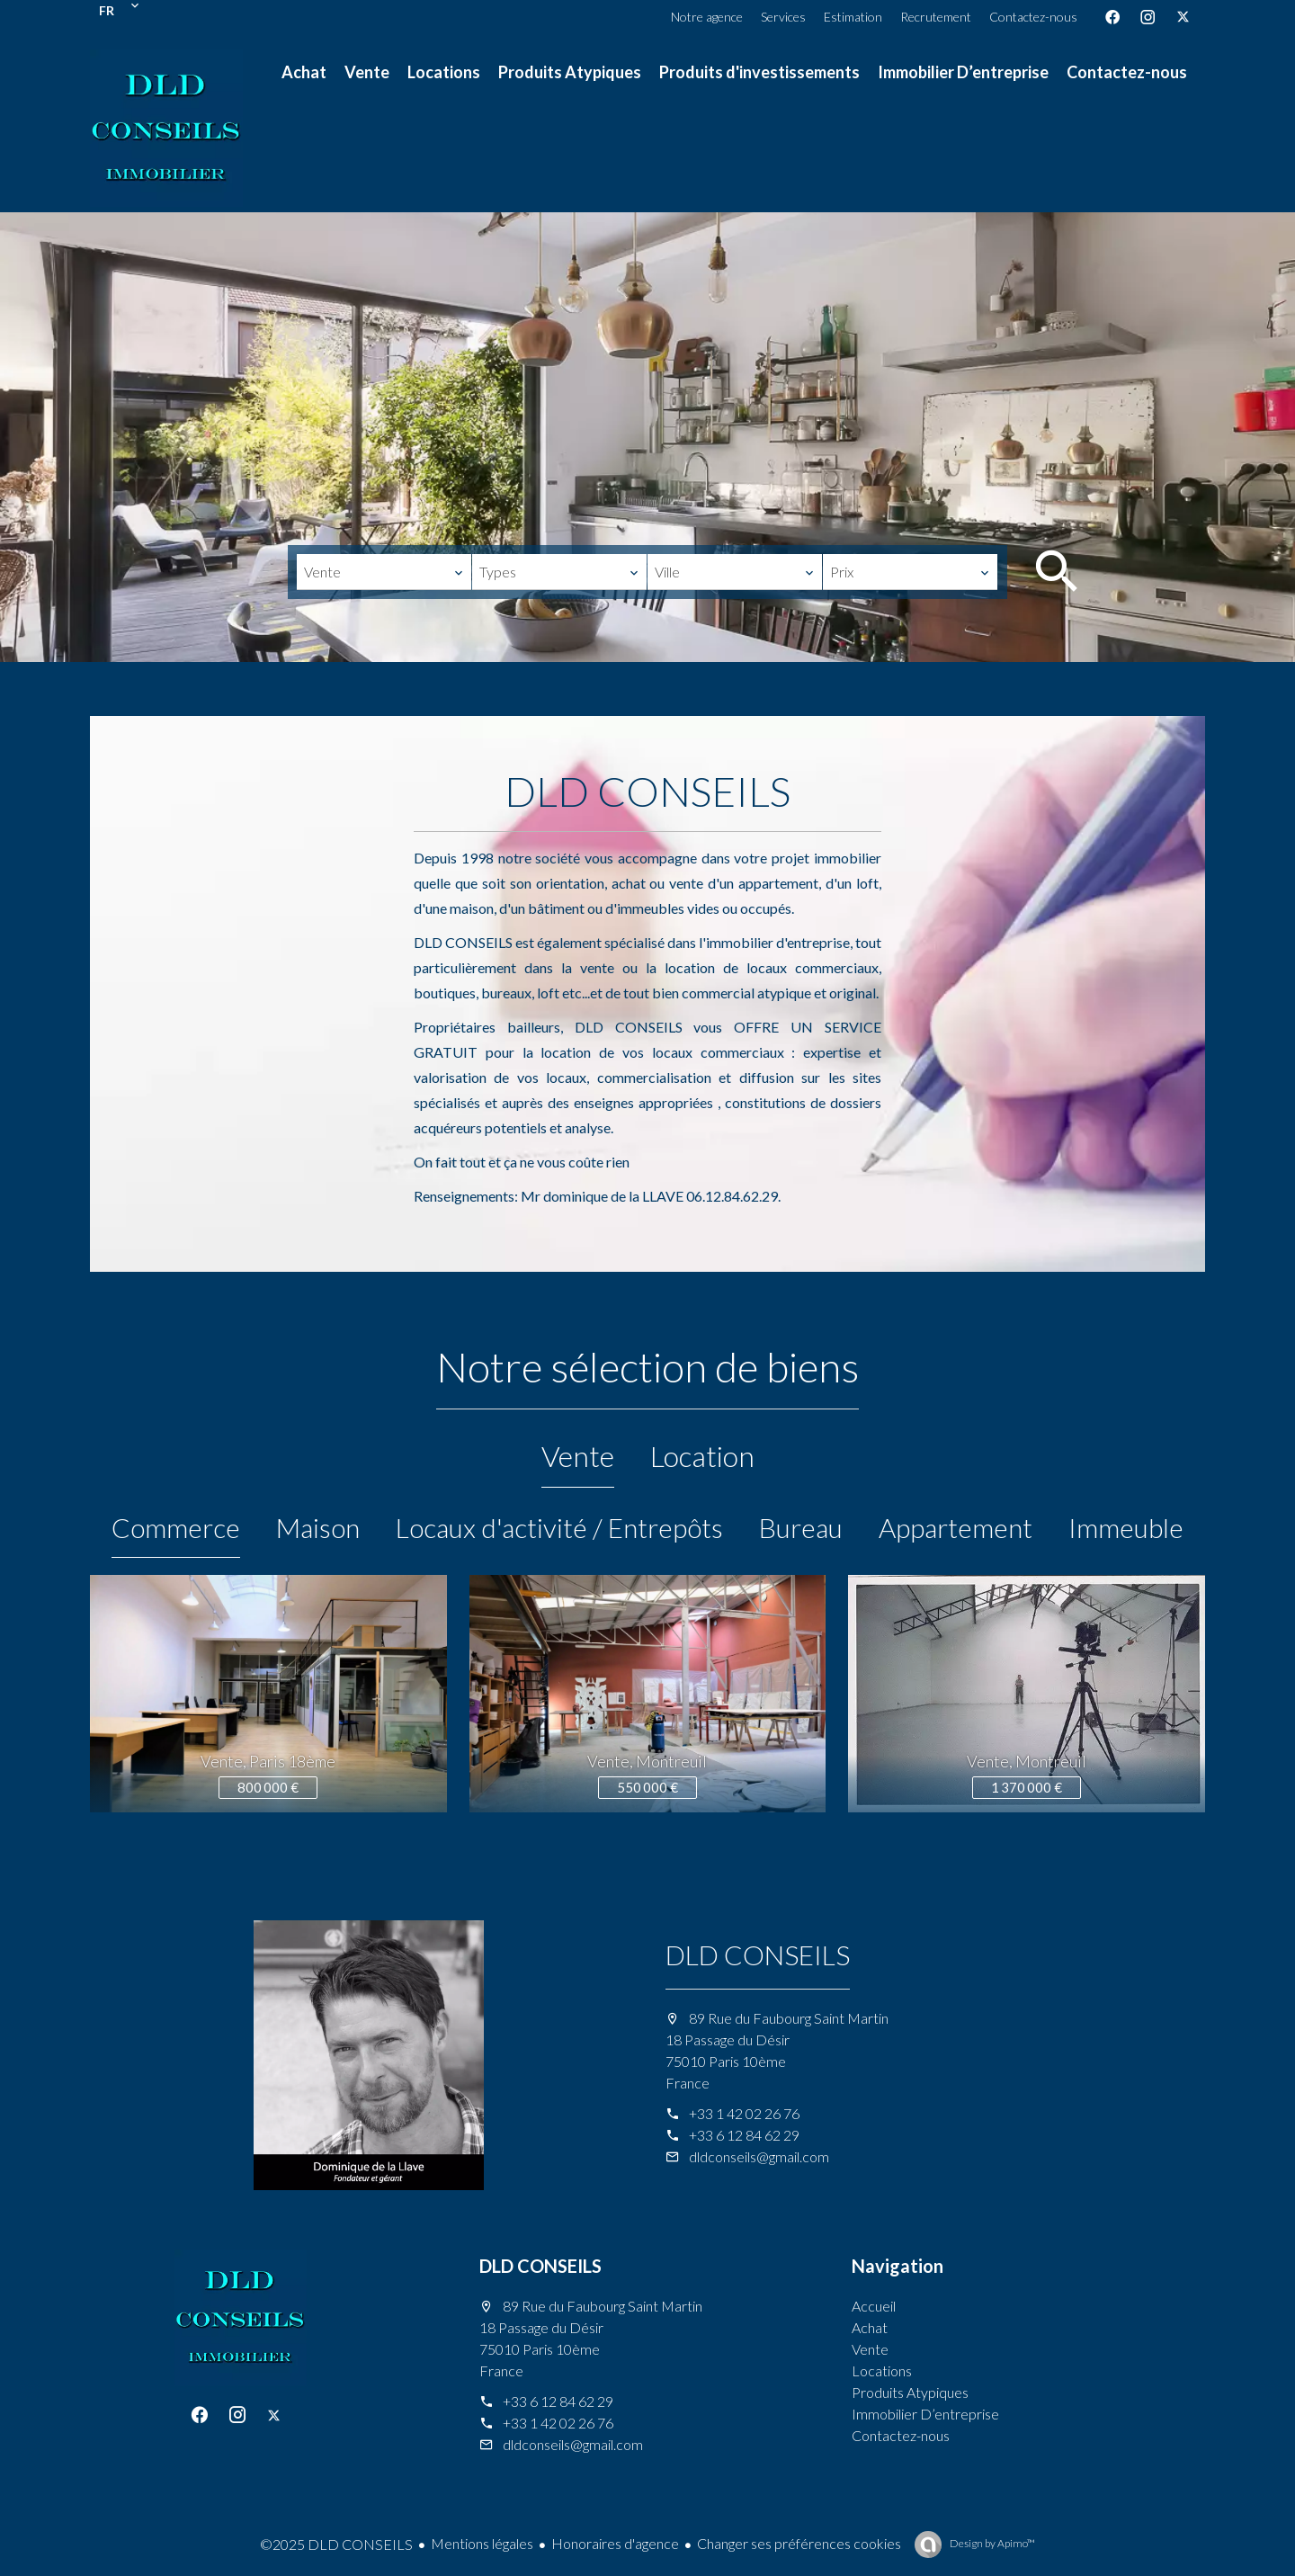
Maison (318, 1527)
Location (702, 1455)
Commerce (176, 1527)
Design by (991, 2543)
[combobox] (384, 572)
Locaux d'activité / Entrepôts (559, 1527)
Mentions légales (482, 2543)
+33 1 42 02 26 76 (744, 2113)
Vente (577, 1455)
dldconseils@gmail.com (759, 2156)
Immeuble (1125, 1527)
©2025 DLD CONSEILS (336, 2544)
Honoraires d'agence (615, 2543)
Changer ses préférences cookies (799, 2543)
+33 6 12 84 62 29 (744, 2134)
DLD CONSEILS (757, 1954)
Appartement (955, 1527)
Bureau (801, 1527)
